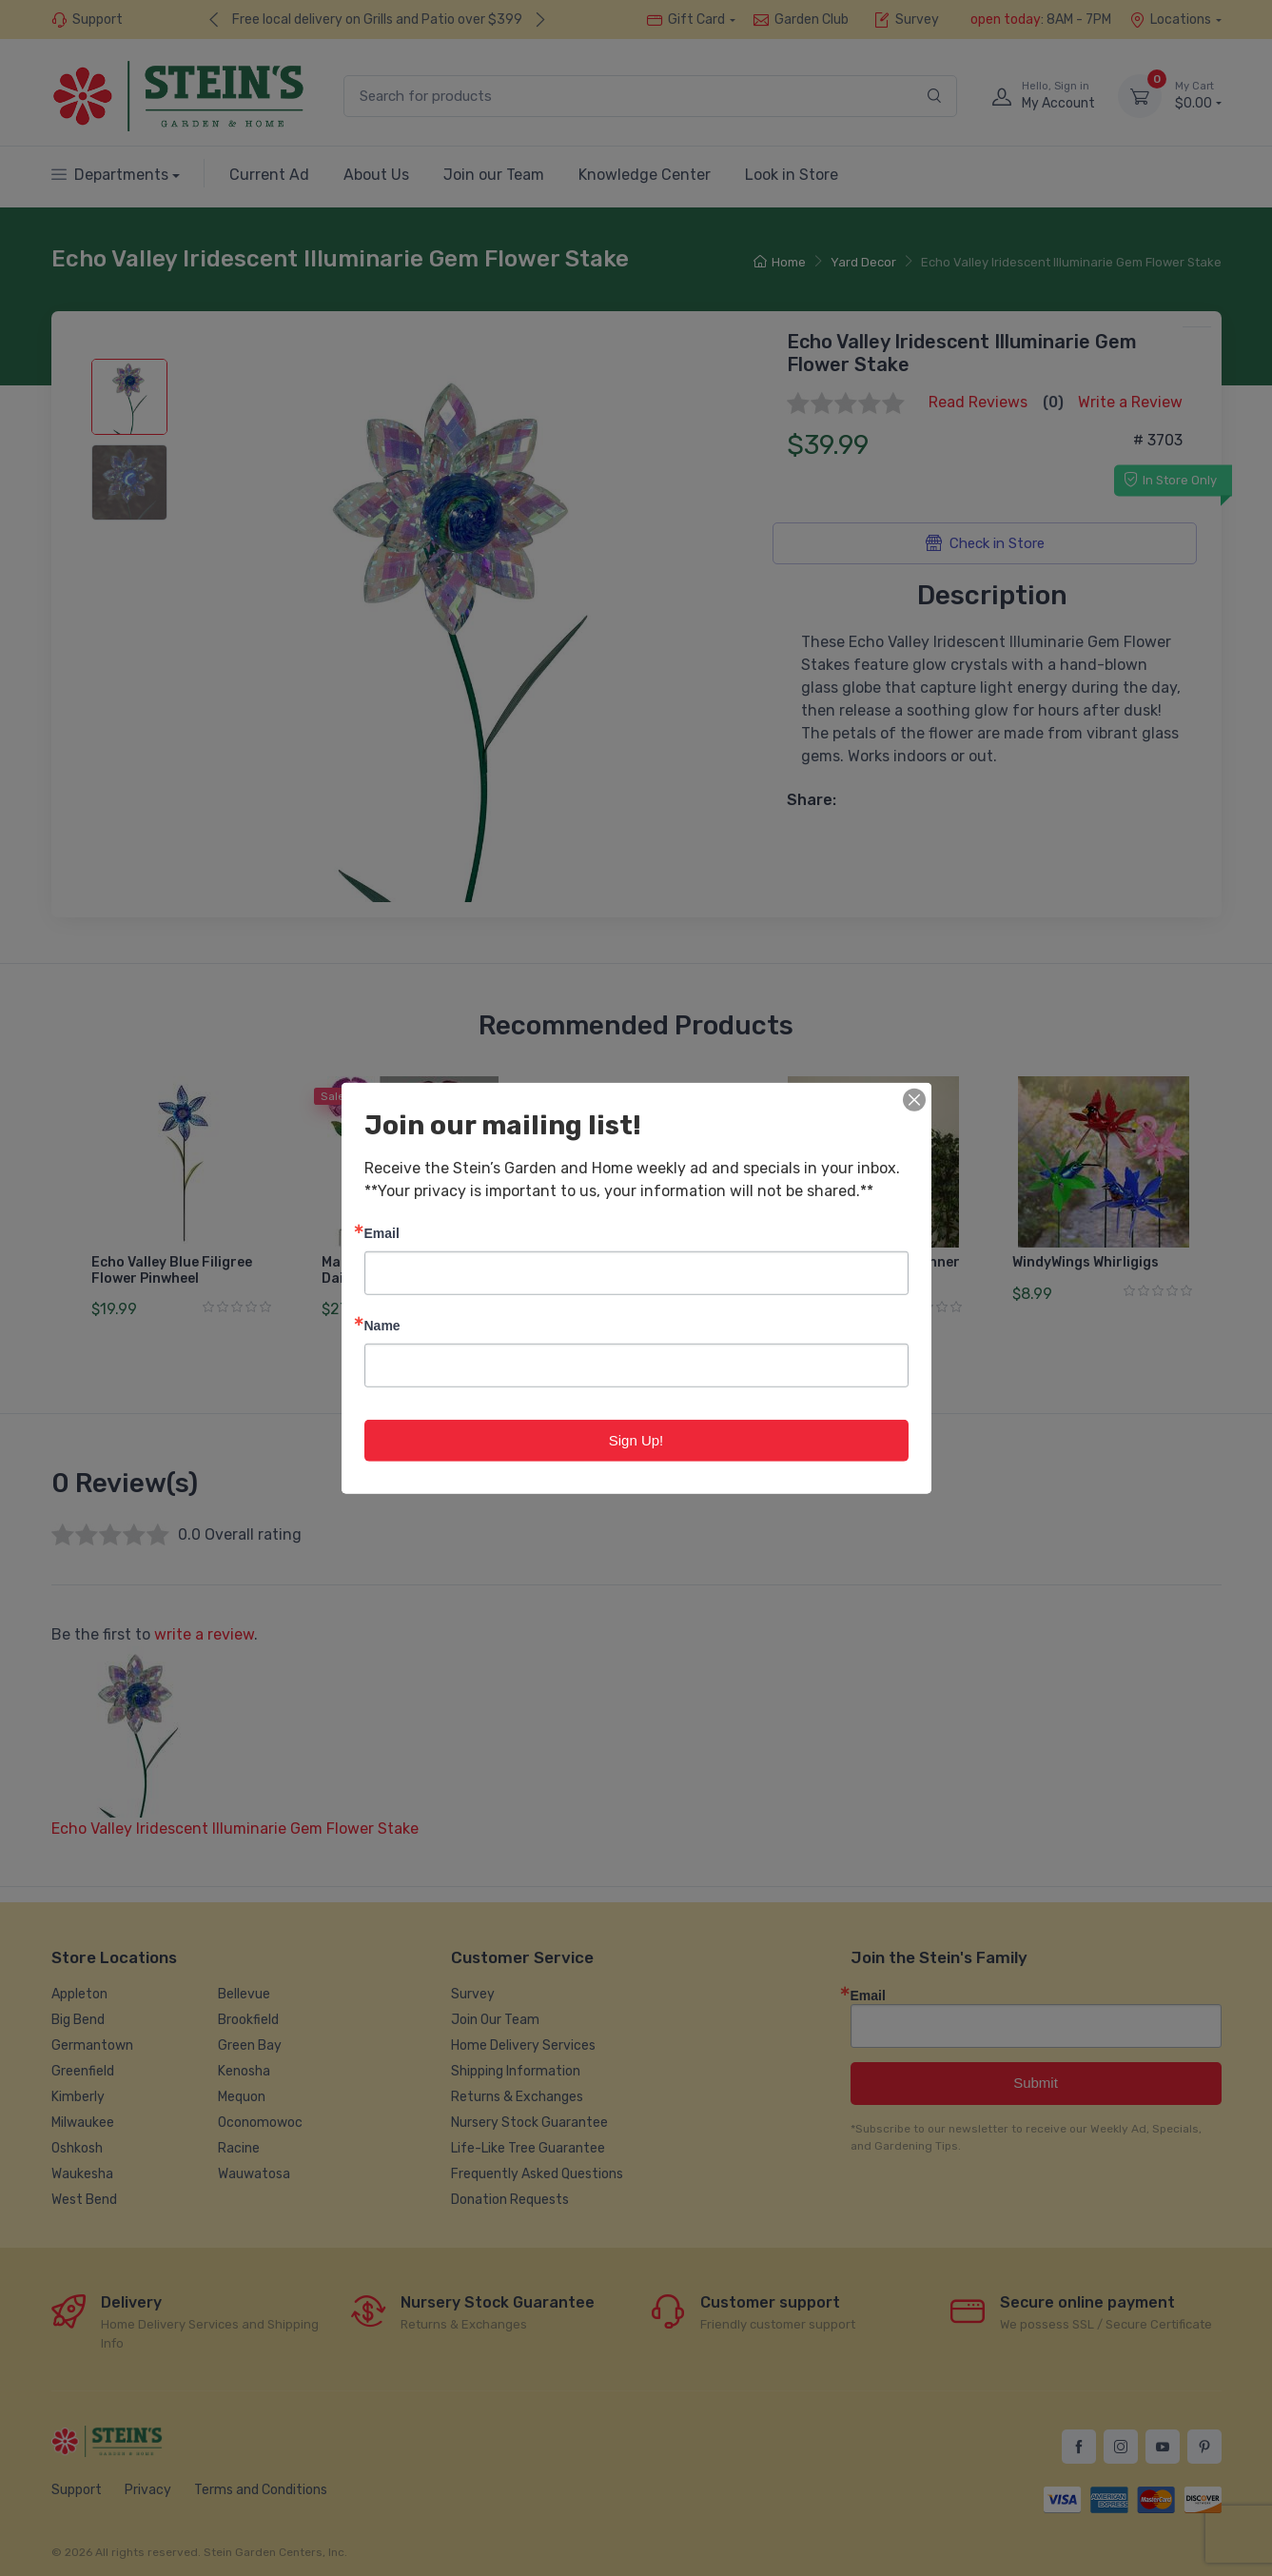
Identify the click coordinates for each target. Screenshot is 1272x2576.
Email (382, 1232)
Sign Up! (636, 1439)
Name (382, 1324)
